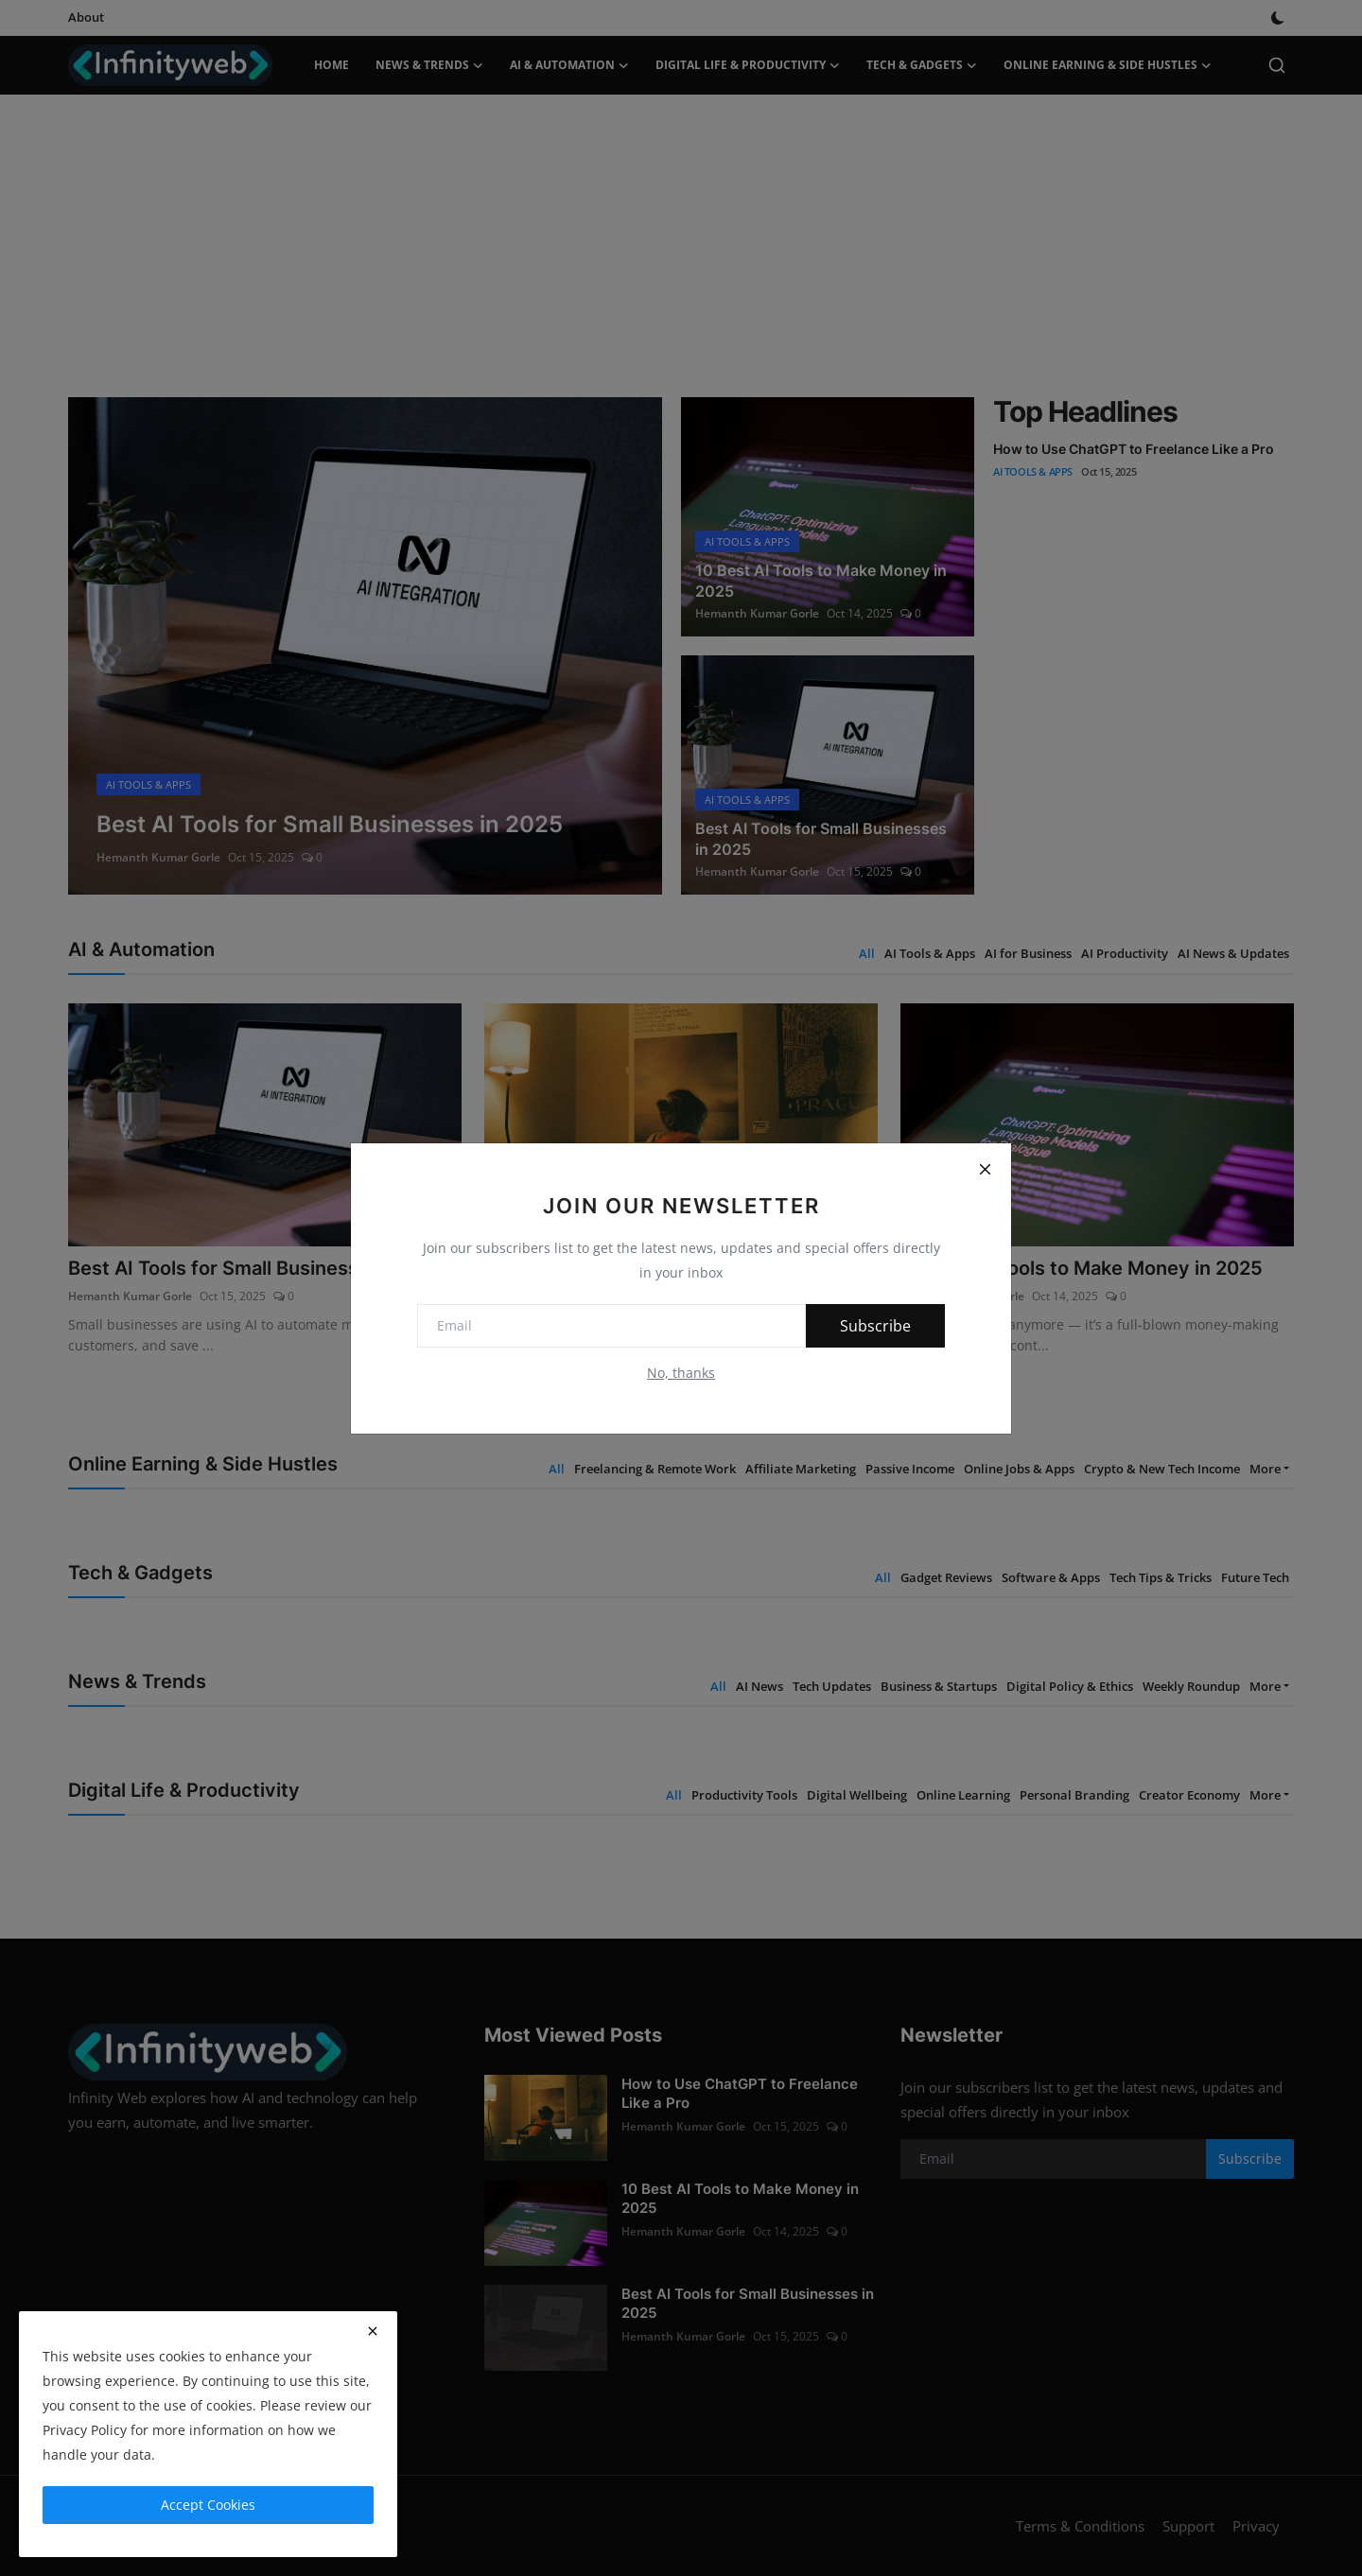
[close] (373, 2331)
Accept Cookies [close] (208, 2505)
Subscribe (875, 1325)
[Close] (984, 1170)
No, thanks (681, 1373)
